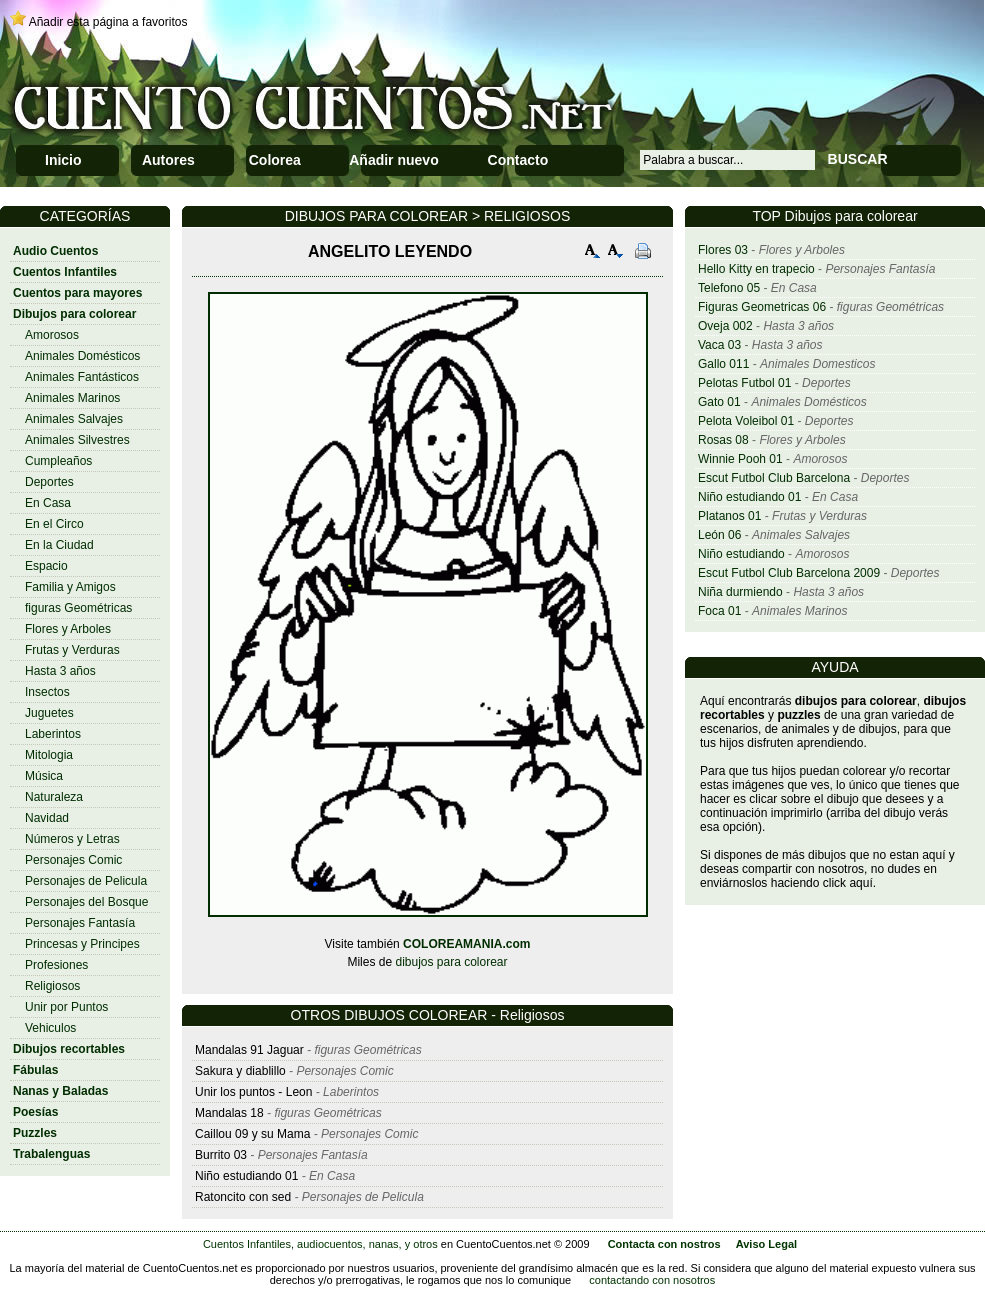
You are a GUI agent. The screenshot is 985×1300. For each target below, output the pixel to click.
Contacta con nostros (664, 1244)
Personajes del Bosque (86, 902)
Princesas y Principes (82, 944)
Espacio (46, 566)
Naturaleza (54, 797)
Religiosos (52, 986)
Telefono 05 (729, 288)
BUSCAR (858, 159)
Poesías (35, 1112)
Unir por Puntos (66, 1007)
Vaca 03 (719, 345)
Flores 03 (723, 250)
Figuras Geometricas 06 (762, 307)
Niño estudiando (741, 554)
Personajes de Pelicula (86, 881)
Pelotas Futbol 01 (744, 383)
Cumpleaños (58, 461)
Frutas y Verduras (72, 650)
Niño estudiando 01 (749, 497)
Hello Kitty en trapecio (756, 269)
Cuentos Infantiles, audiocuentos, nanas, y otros (320, 1244)
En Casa (48, 503)
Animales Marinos (72, 398)
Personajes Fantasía (80, 923)
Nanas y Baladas (60, 1091)
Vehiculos (50, 1028)
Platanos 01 (729, 516)
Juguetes (49, 713)
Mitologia (49, 755)
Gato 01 (719, 402)
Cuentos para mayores (77, 293)
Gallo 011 (723, 364)
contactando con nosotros (652, 1280)
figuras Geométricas (78, 608)
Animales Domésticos (82, 356)
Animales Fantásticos (82, 377)
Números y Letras (72, 839)
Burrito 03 (221, 1155)
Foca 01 (719, 611)
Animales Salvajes (74, 419)
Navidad (47, 818)
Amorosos (52, 335)
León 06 (719, 535)
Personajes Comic (73, 860)
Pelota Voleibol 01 (746, 421)
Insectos (47, 692)
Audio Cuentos (55, 251)
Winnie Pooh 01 (740, 459)
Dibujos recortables (69, 1049)
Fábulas (35, 1070)
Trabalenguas (51, 1154)
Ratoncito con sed (243, 1197)
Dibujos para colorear (74, 314)
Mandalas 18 (229, 1113)
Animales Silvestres (77, 440)
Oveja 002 (725, 326)
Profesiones (56, 965)
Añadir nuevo (393, 160)
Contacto (518, 160)
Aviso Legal (766, 1244)
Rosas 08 (723, 440)
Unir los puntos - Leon (253, 1092)
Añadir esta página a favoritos (108, 22)
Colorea (275, 160)
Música (44, 776)
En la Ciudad (59, 545)
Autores (168, 160)
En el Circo (54, 524)
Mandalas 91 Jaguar (249, 1050)
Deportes (49, 482)
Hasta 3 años (60, 671)
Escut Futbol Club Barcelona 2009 (789, 573)
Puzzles (35, 1133)
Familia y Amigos (70, 587)
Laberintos (53, 734)
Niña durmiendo (740, 592)
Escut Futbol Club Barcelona (774, 478)
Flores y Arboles (68, 629)
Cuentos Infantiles (65, 272)
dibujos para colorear (451, 962)
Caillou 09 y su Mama (252, 1134)
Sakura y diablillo (240, 1071)
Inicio (63, 160)
